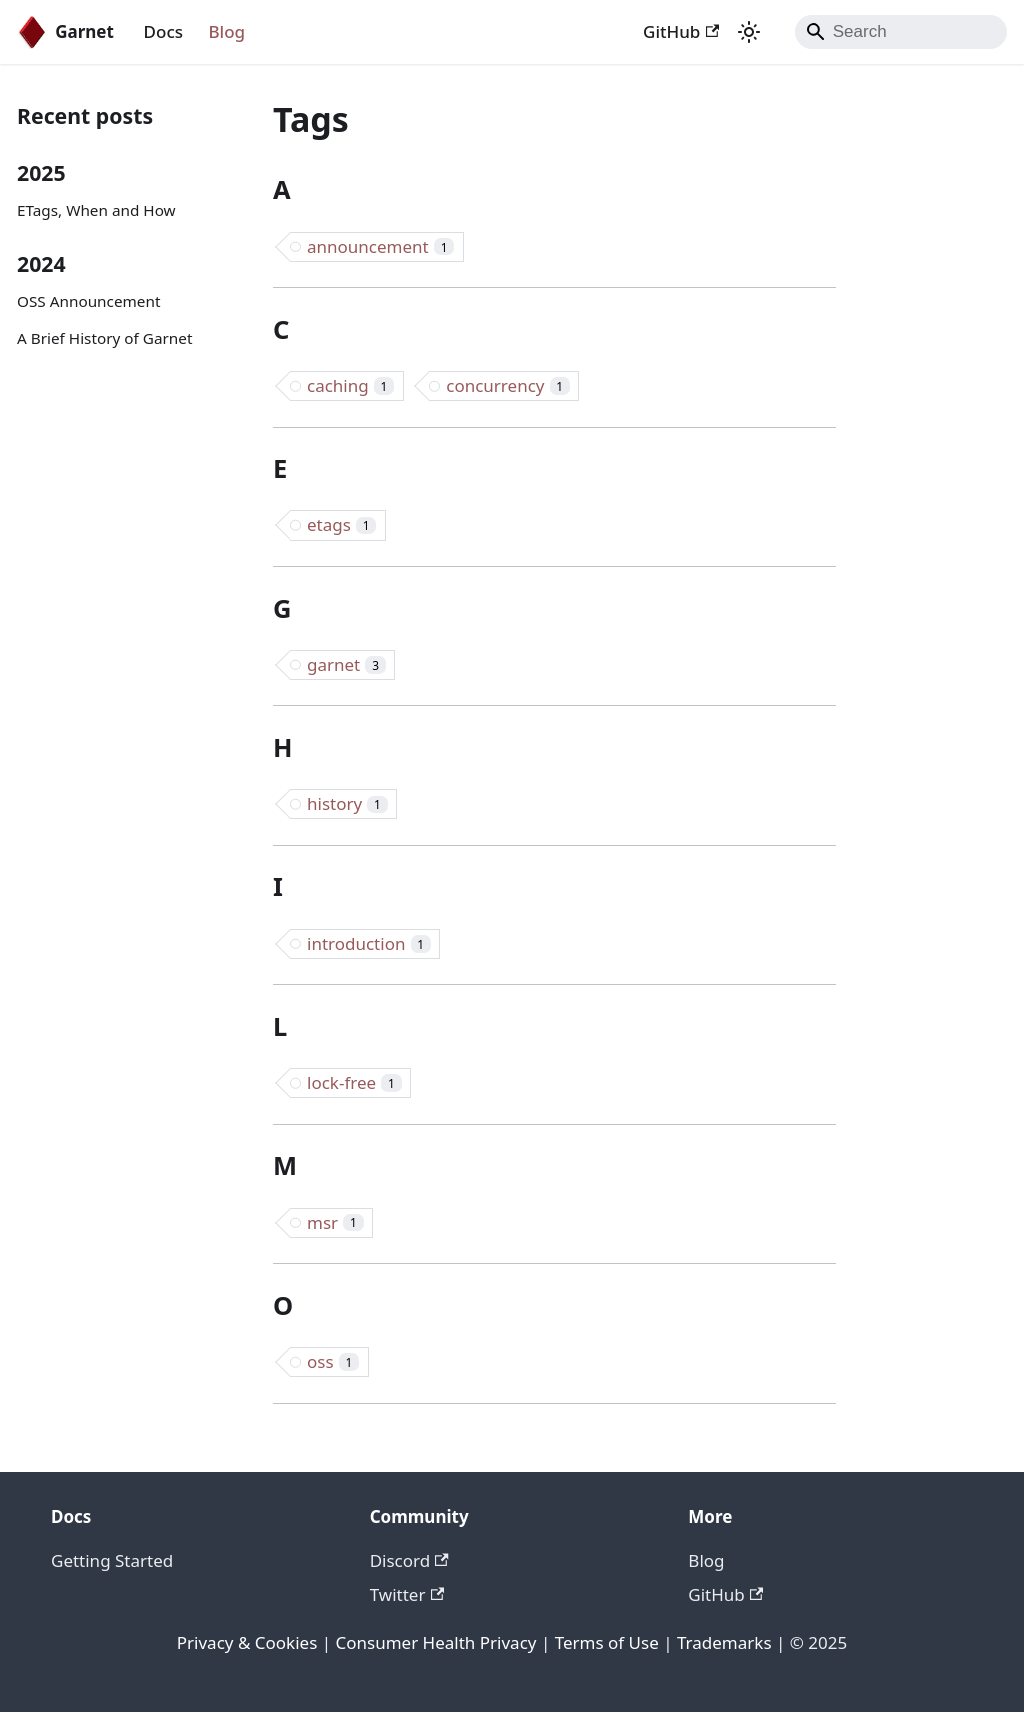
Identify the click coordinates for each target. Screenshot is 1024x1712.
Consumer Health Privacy (436, 1642)
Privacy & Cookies (247, 1642)
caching (350, 385)
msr (335, 1222)
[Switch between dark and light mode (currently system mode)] (749, 32)
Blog (227, 31)
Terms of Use (607, 1642)
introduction (369, 943)
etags (341, 524)
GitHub (681, 31)
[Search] (901, 32)
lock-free (354, 1082)
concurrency (508, 385)
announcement (380, 246)
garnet (346, 664)
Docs (163, 31)
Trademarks (724, 1642)
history (347, 803)
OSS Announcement (88, 301)
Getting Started (112, 1560)
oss (333, 1361)
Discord (409, 1560)
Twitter (407, 1594)
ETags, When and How (96, 210)
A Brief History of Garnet (104, 338)
